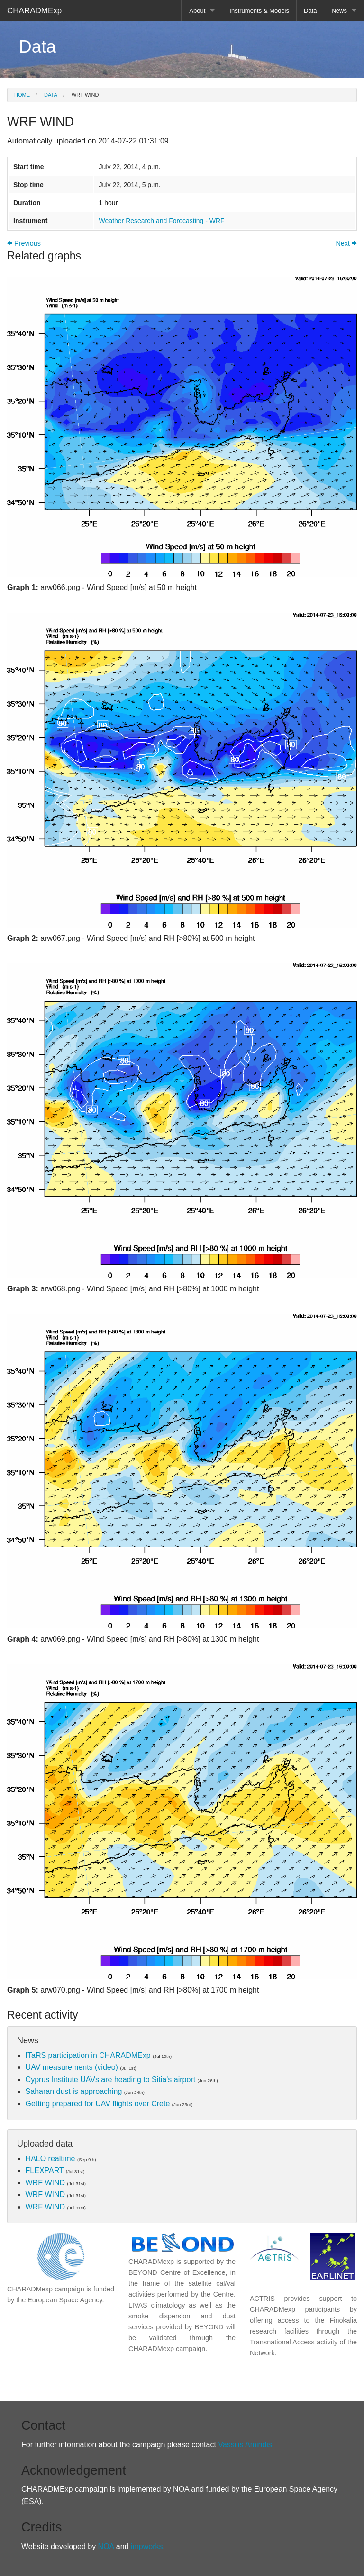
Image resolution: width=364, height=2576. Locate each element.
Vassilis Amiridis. (246, 2445)
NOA (106, 2546)
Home (22, 95)
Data (310, 10)
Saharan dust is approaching (74, 2091)
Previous (24, 243)
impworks (146, 2546)
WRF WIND (84, 95)
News (339, 10)
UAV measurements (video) (72, 2067)
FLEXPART (45, 2170)
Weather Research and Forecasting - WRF (162, 220)
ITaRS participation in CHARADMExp (88, 2055)
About (197, 10)
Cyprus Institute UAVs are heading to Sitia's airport (110, 2079)
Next (346, 243)
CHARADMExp (34, 10)
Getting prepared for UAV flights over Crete (98, 2104)
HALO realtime (50, 2159)
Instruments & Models (259, 10)
